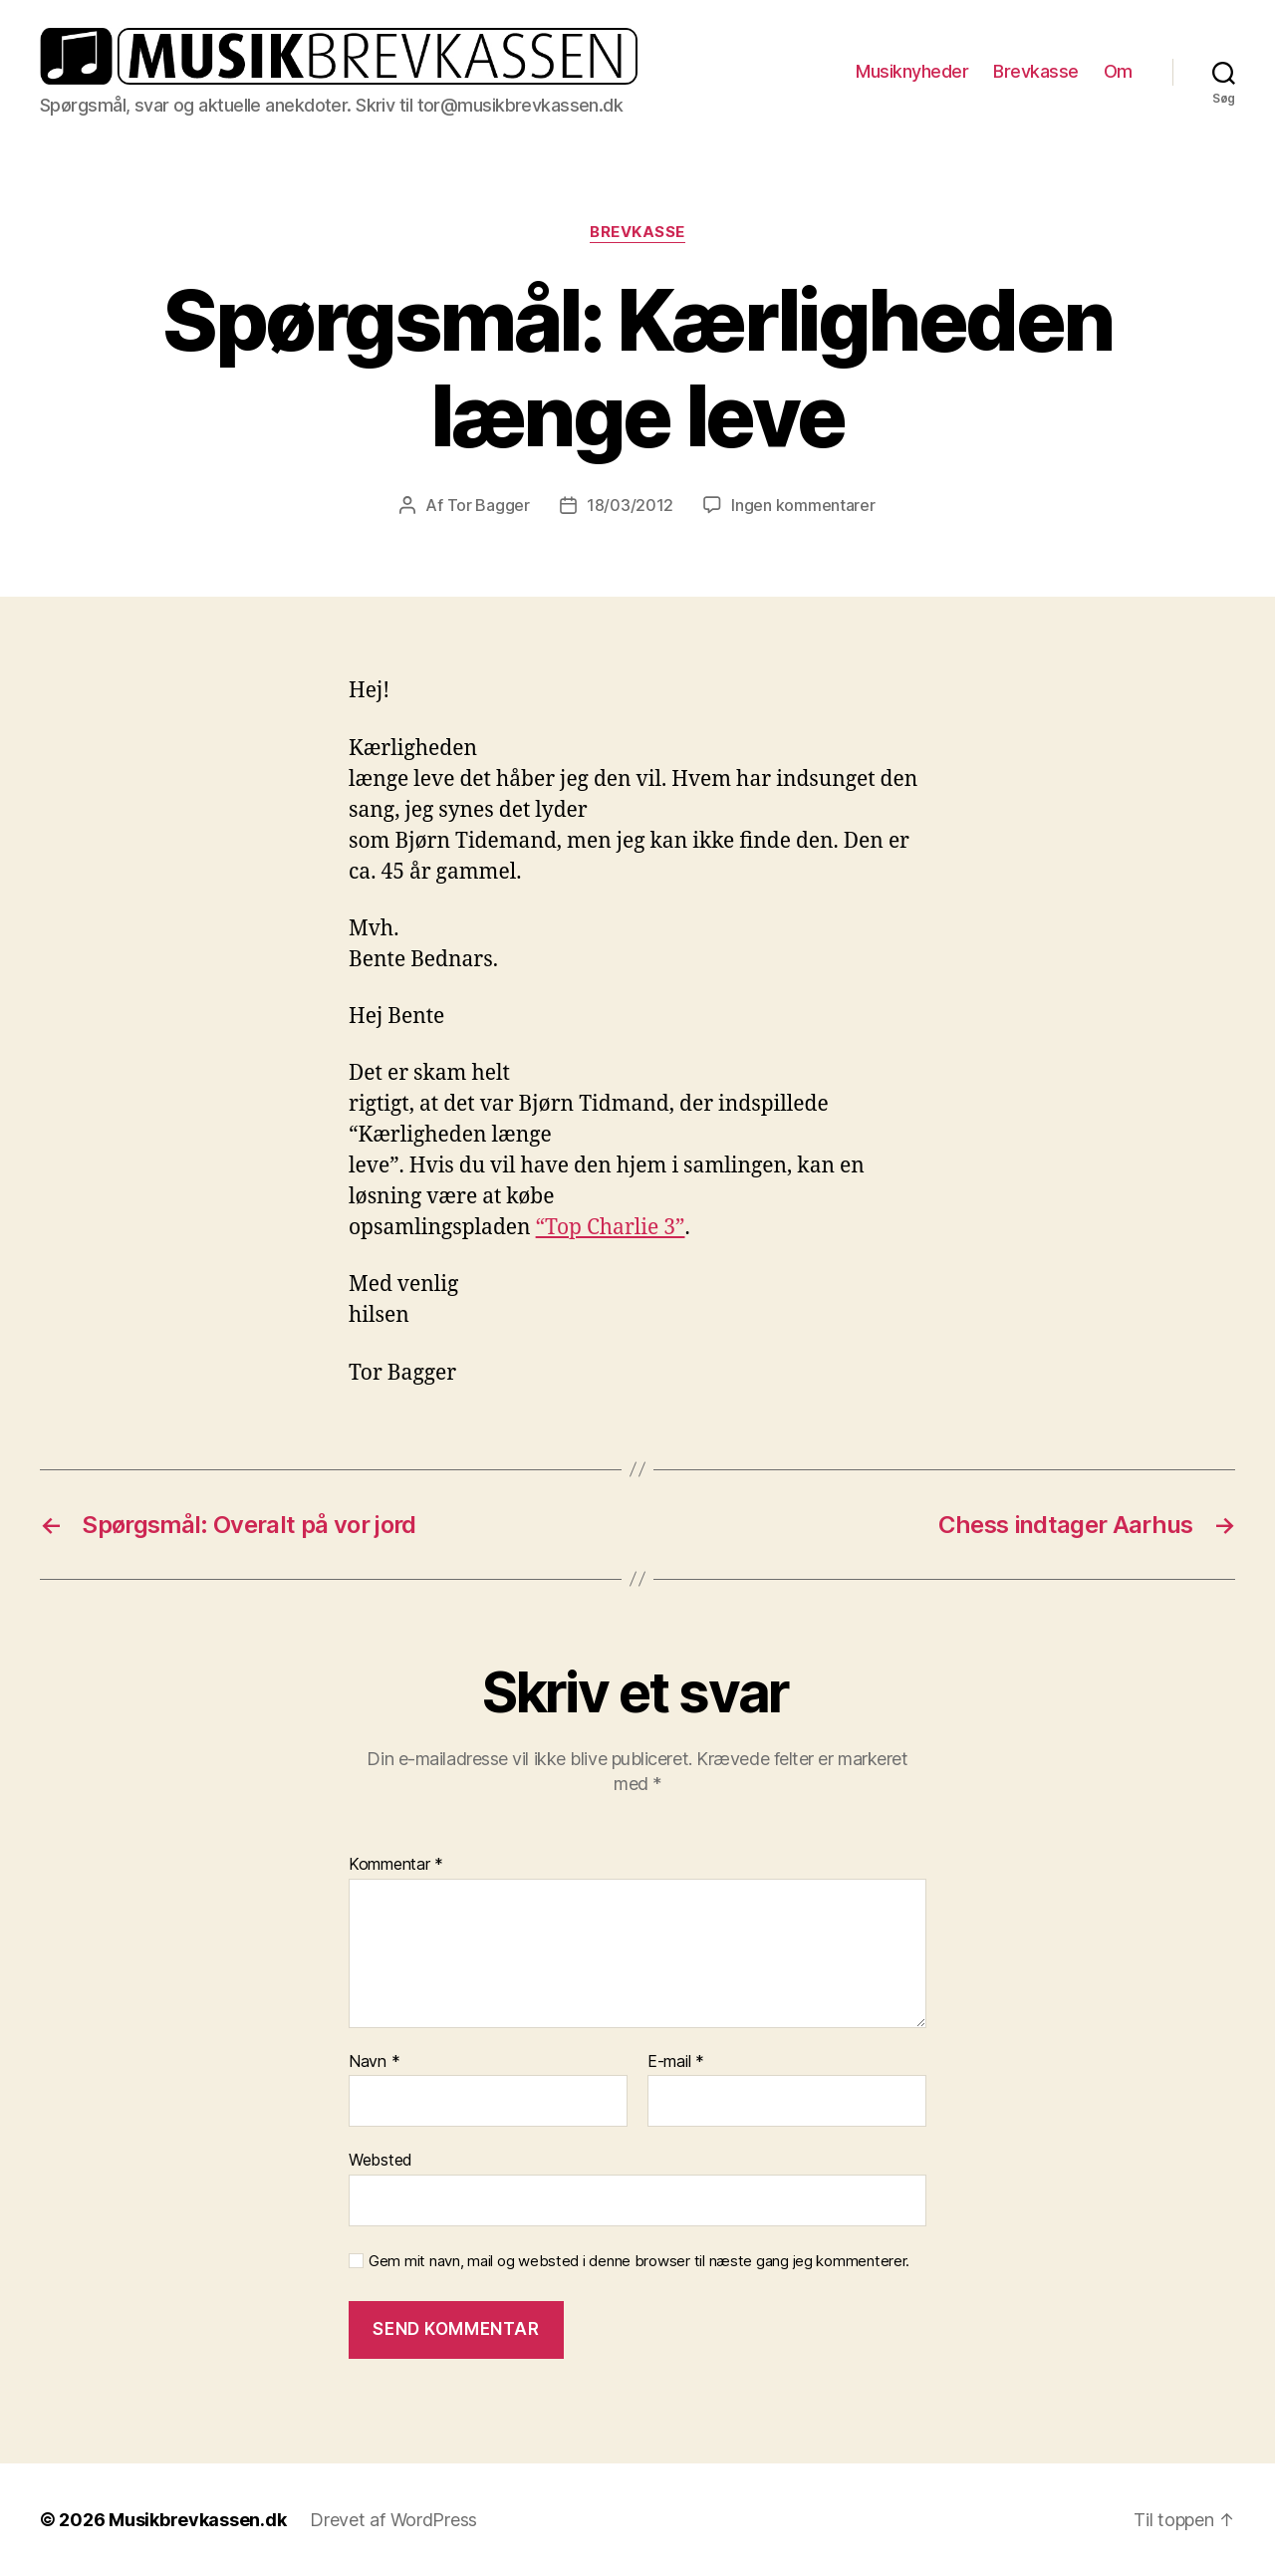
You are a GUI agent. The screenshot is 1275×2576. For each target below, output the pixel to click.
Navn (374, 2062)
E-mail (675, 2062)
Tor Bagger (488, 505)
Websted (380, 2160)
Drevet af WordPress (393, 2519)
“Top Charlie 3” (610, 1227)
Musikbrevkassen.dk (197, 2519)
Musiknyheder (912, 71)
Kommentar (396, 1865)
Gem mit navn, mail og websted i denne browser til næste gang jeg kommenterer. (639, 2261)
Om (1118, 71)
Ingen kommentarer (803, 505)
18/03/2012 (630, 505)
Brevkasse (1036, 71)
